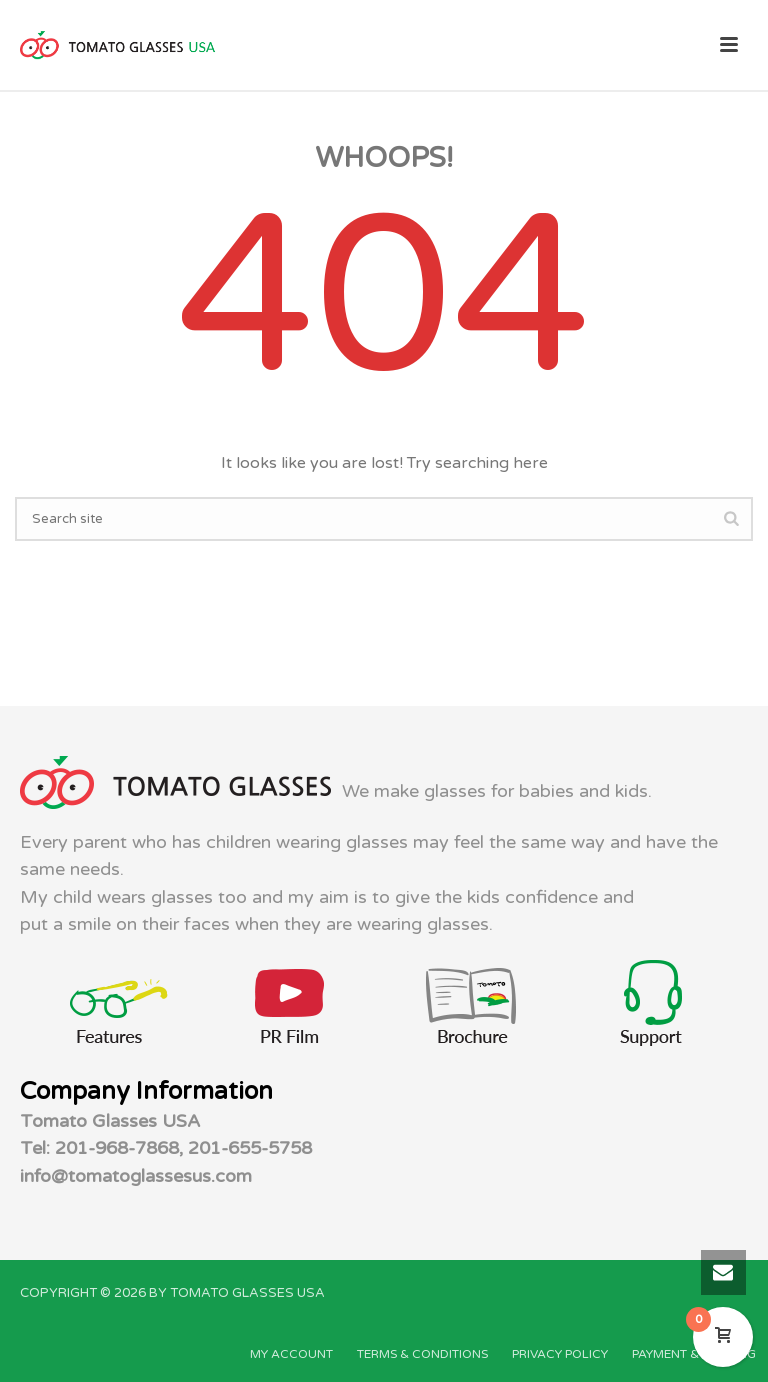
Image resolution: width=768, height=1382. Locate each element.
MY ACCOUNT (291, 1354)
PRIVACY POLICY (560, 1354)
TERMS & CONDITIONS (422, 1354)
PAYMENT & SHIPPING (694, 1354)
